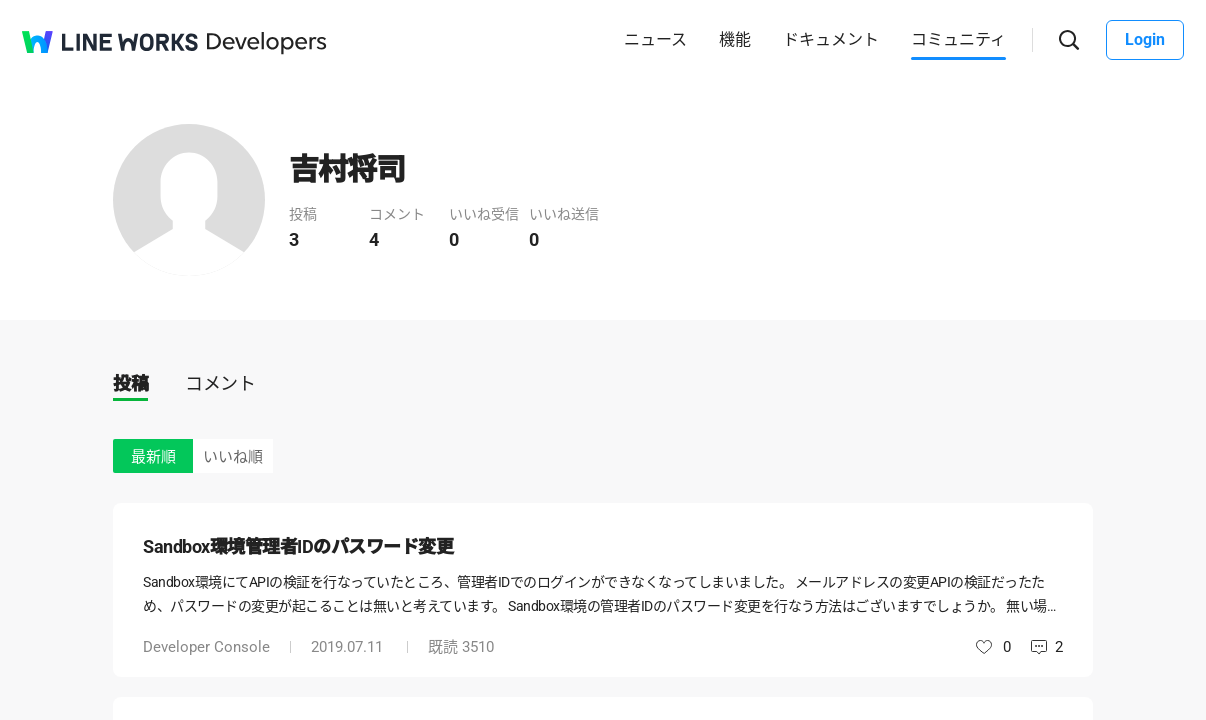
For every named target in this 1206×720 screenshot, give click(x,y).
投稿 (130, 383)
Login (1145, 39)
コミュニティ (958, 39)
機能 (735, 39)
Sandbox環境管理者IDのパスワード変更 (298, 546)
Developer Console (206, 647)
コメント (220, 383)
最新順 (153, 457)
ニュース (655, 39)
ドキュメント (831, 39)
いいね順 (233, 457)
